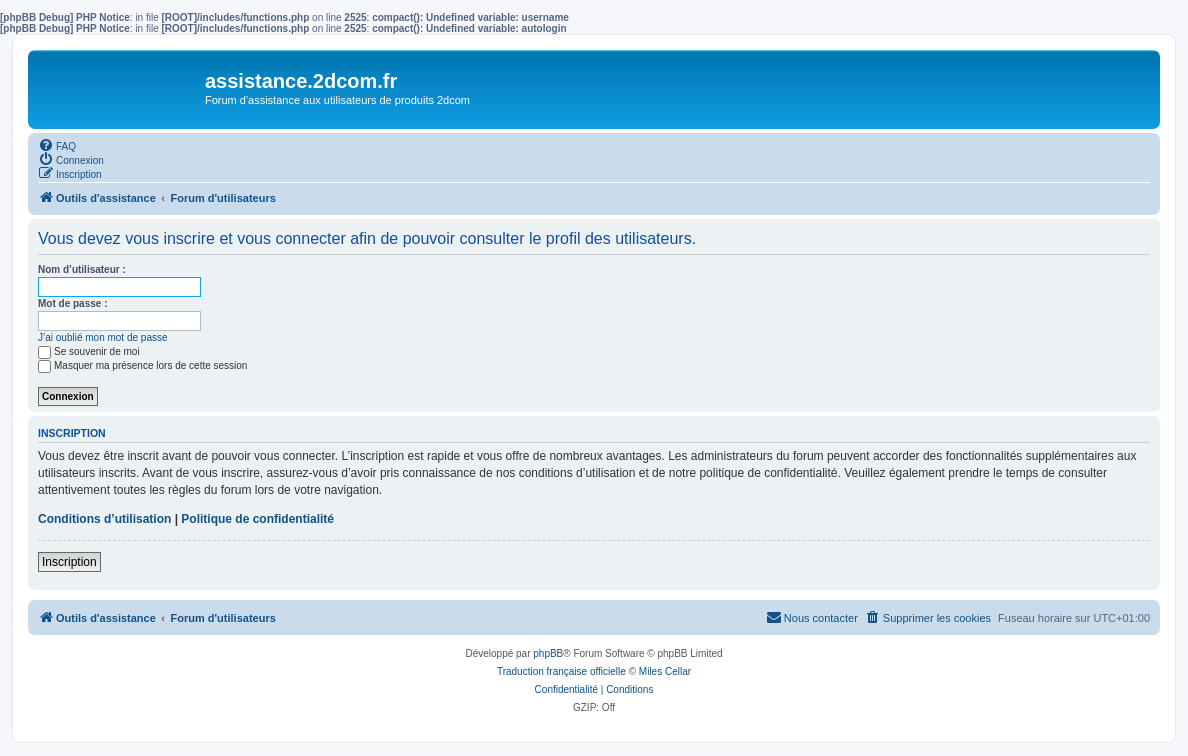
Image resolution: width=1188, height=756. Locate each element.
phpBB (548, 653)
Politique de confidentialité (257, 519)
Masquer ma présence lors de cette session (142, 365)
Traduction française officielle (561, 671)
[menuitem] (57, 145)
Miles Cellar (665, 671)
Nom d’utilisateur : (82, 269)
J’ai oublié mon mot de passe (103, 337)
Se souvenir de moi (89, 351)
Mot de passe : (72, 303)
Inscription (69, 562)
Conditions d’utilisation (104, 519)
